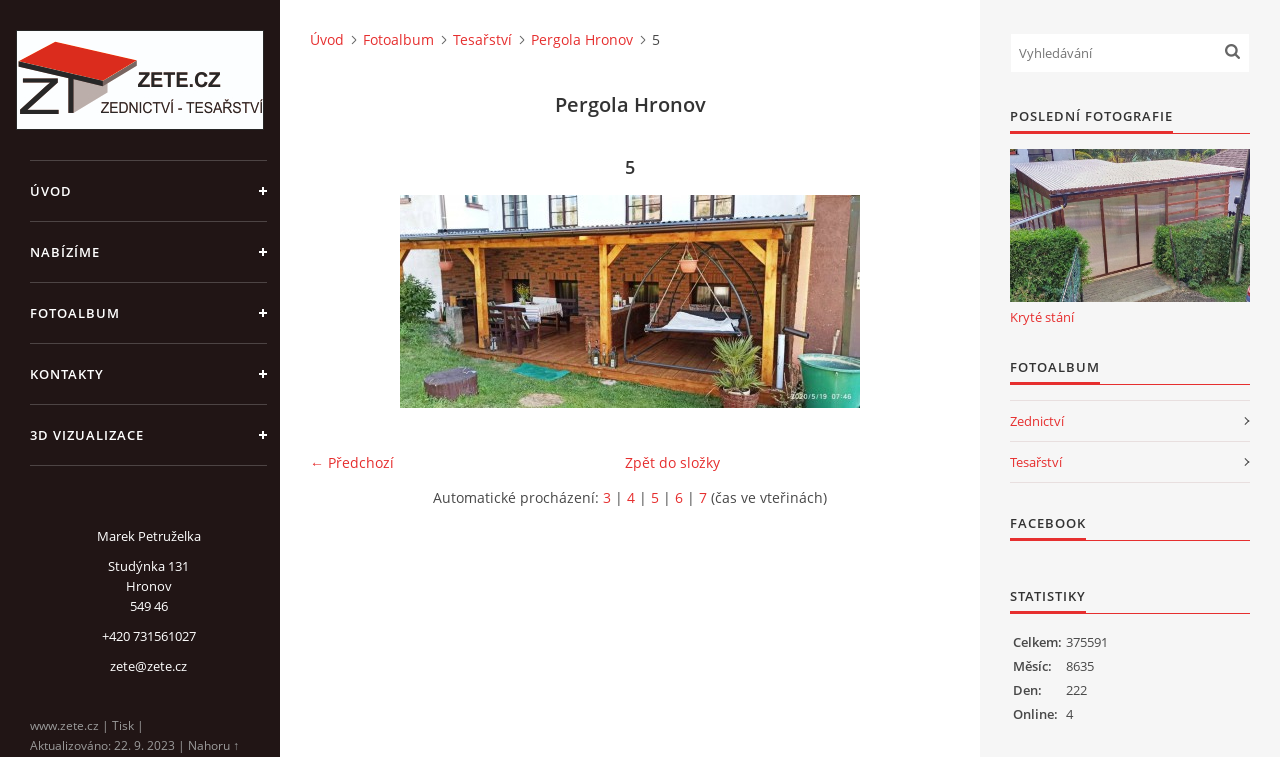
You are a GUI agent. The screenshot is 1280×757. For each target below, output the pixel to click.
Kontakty (67, 374)
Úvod (51, 191)
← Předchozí (352, 462)
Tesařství (482, 39)
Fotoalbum (75, 313)
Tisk (123, 725)
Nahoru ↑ (213, 745)
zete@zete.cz (148, 666)
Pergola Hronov (582, 39)
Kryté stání (1042, 317)
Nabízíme (65, 252)
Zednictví (1037, 421)
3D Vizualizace (87, 435)
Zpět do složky (672, 462)
